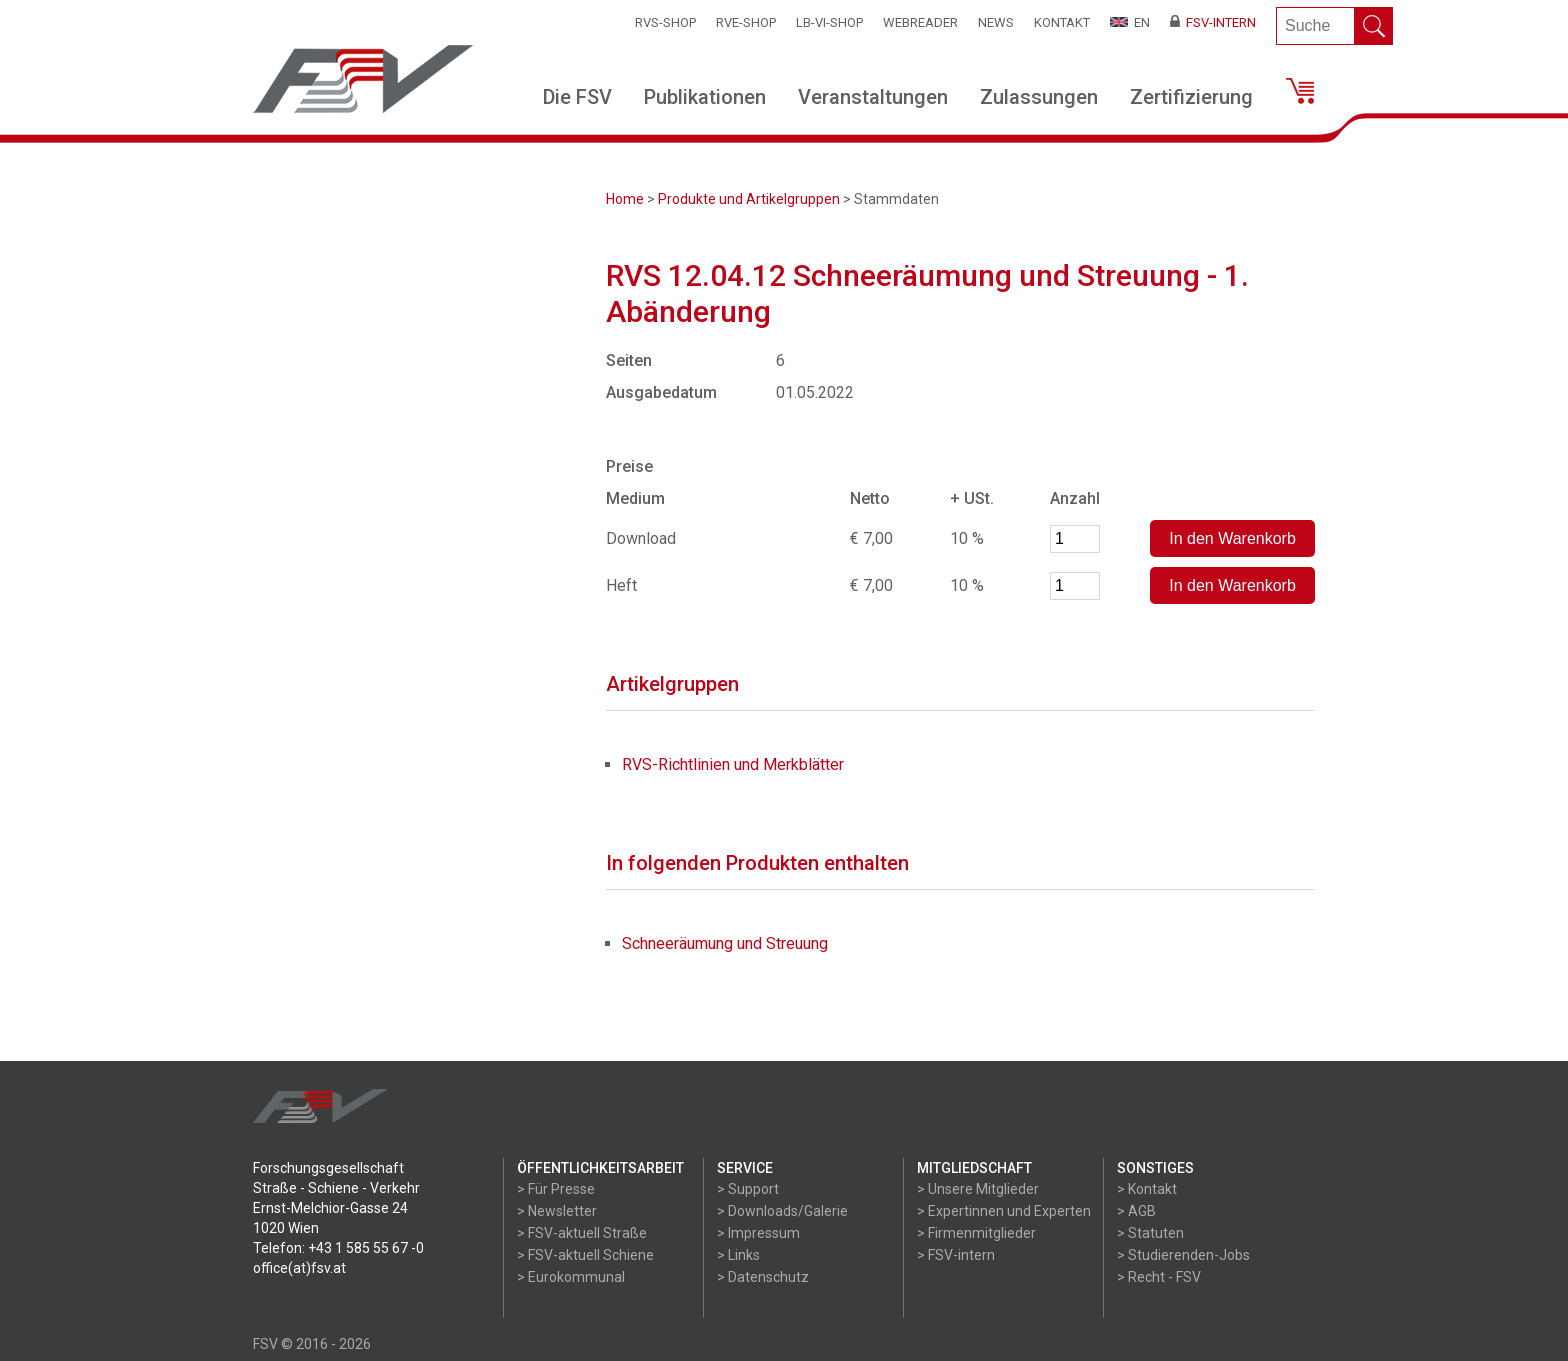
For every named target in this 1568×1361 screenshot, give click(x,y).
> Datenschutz (763, 1277)
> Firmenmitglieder (976, 1233)
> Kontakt (1147, 1189)
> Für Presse (556, 1189)
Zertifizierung (1191, 97)
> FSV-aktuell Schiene (585, 1255)
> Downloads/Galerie (782, 1211)
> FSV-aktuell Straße (582, 1233)
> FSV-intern (956, 1255)
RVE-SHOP (746, 22)
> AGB (1136, 1211)
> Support (748, 1189)
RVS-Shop (665, 22)
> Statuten (1150, 1233)
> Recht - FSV (1159, 1277)
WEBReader (920, 22)
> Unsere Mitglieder (978, 1189)
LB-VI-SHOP (829, 22)
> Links (738, 1255)
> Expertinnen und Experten (1004, 1211)
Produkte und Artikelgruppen (749, 199)
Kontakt (1062, 22)
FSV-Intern (1213, 22)
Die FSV (577, 97)
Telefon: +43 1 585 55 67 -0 (338, 1248)
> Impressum (758, 1233)
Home (625, 199)
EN (1130, 22)
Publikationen (705, 97)
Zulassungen (1039, 97)
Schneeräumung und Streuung (725, 943)
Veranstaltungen (873, 97)
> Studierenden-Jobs (1183, 1255)
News (996, 22)
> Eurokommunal (571, 1277)
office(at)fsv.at (299, 1268)
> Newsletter (557, 1211)
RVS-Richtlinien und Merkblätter (733, 764)
